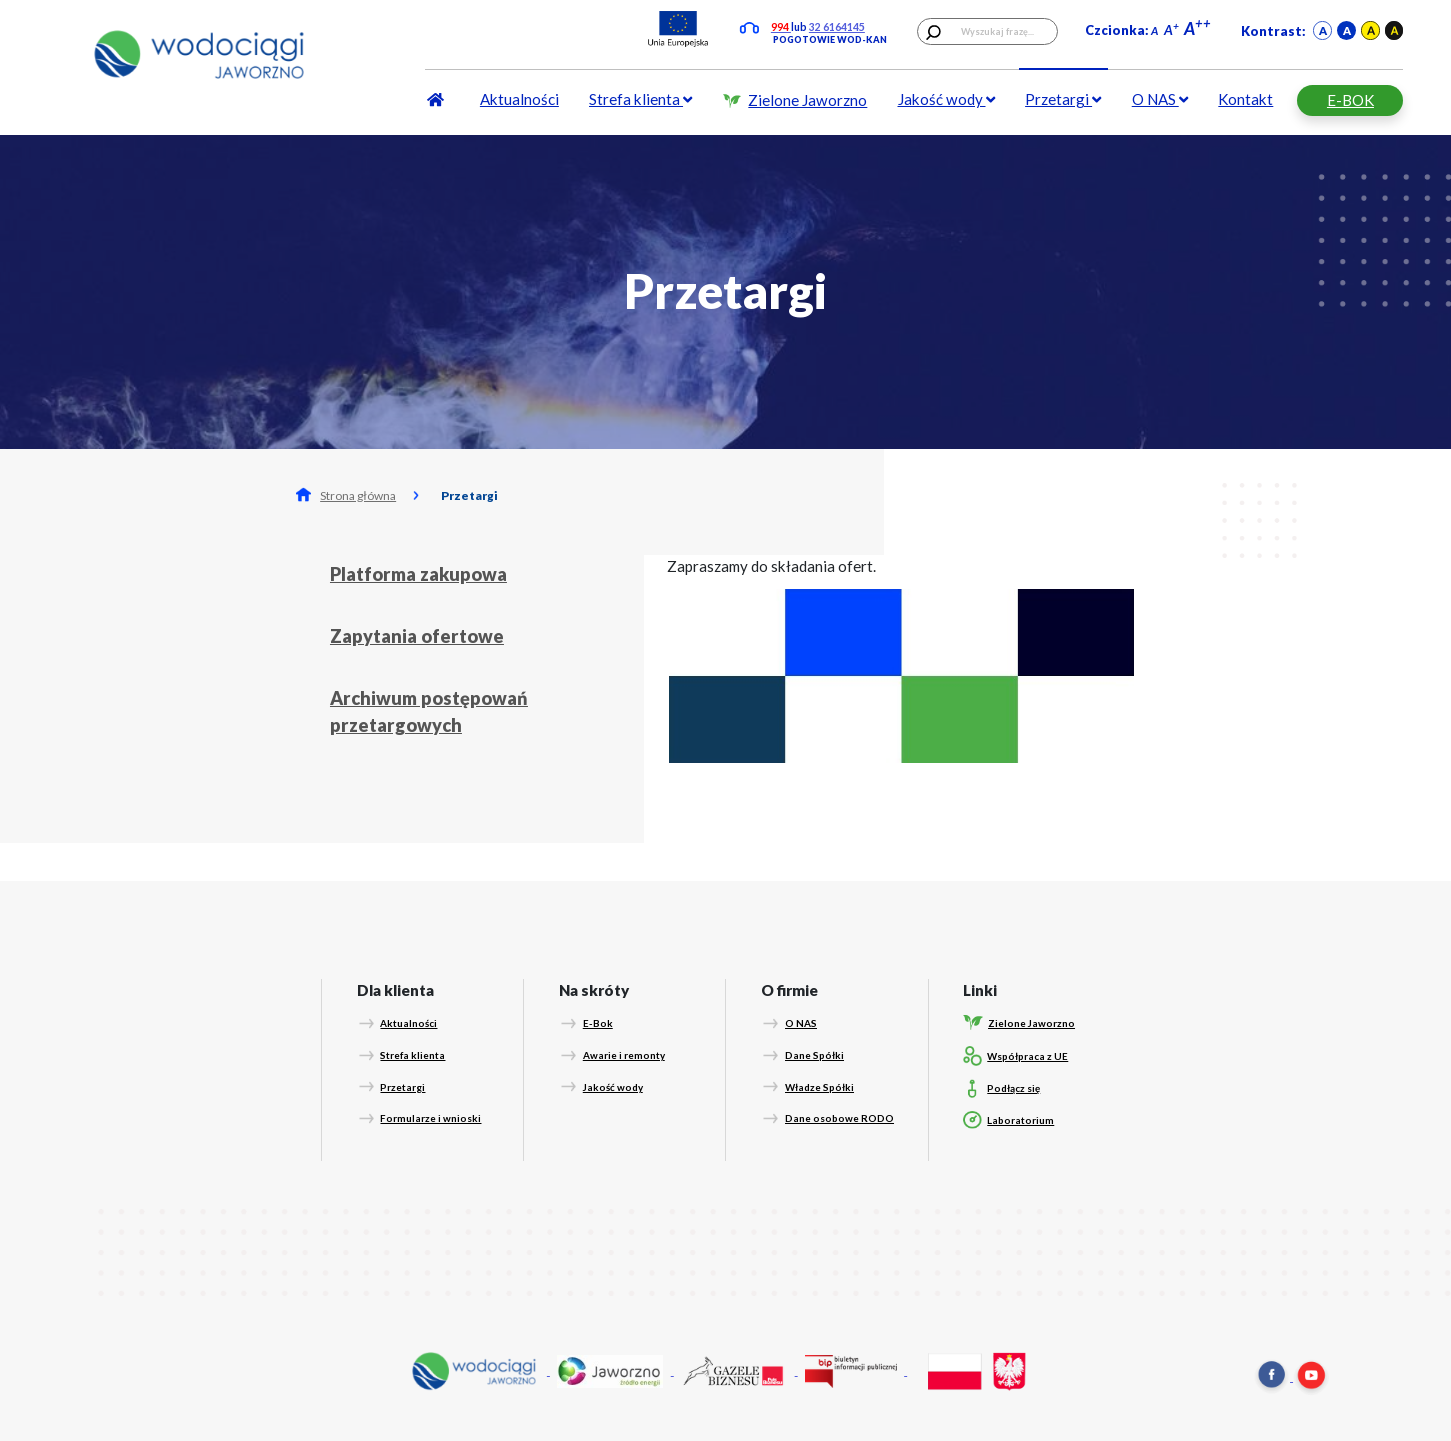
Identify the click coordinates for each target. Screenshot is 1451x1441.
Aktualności (519, 99)
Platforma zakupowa (418, 574)
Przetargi (1063, 99)
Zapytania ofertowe (417, 636)
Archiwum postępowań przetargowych (429, 711)
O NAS (1160, 99)
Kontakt (1245, 99)
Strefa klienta (640, 99)
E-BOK (1350, 100)
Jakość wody (946, 99)
